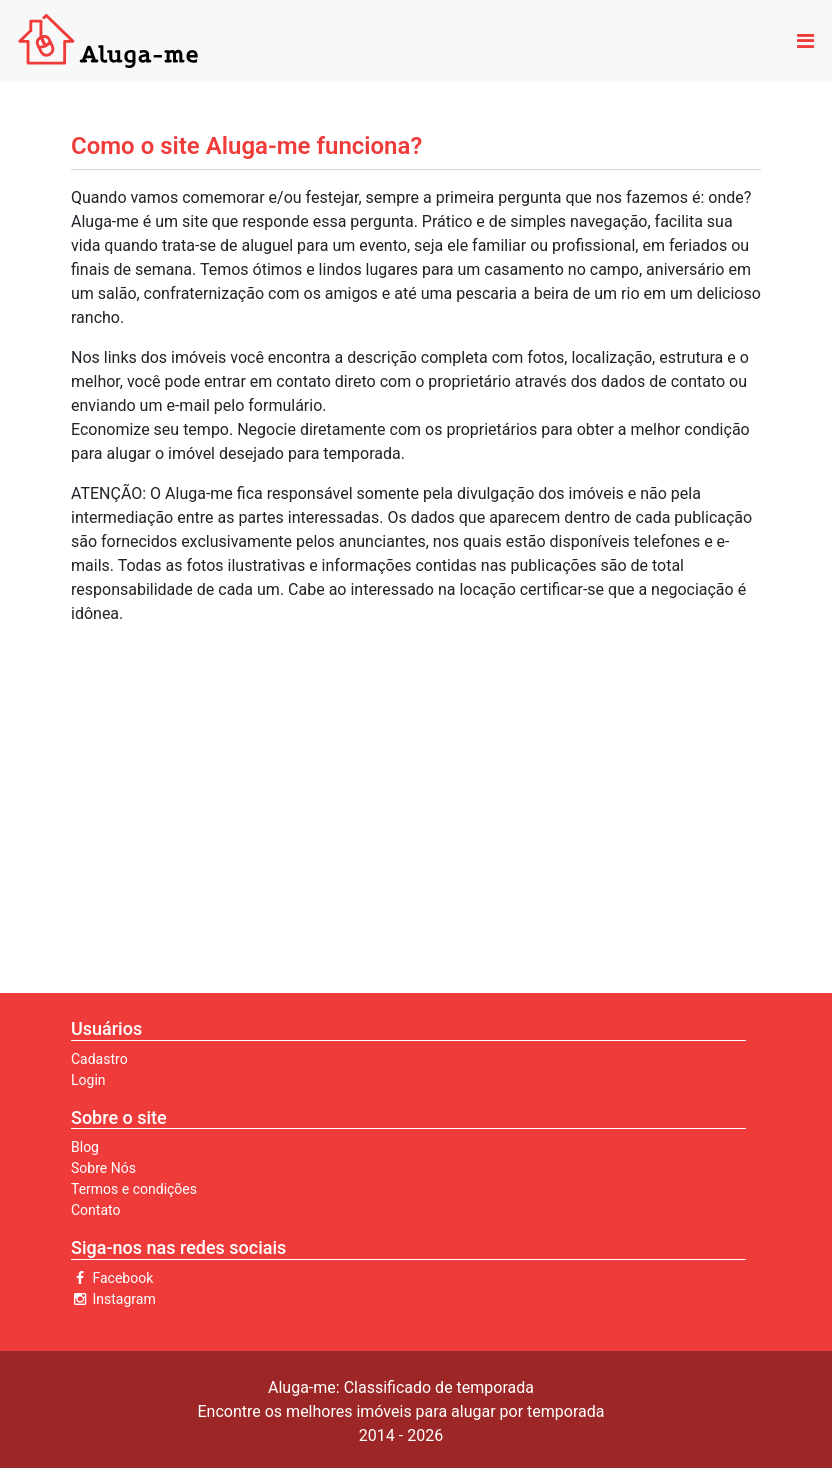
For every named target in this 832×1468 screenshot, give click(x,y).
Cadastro (99, 1059)
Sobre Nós (103, 1168)
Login (88, 1080)
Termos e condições (134, 1189)
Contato (95, 1210)
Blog (85, 1147)
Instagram (113, 1299)
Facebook (112, 1278)
